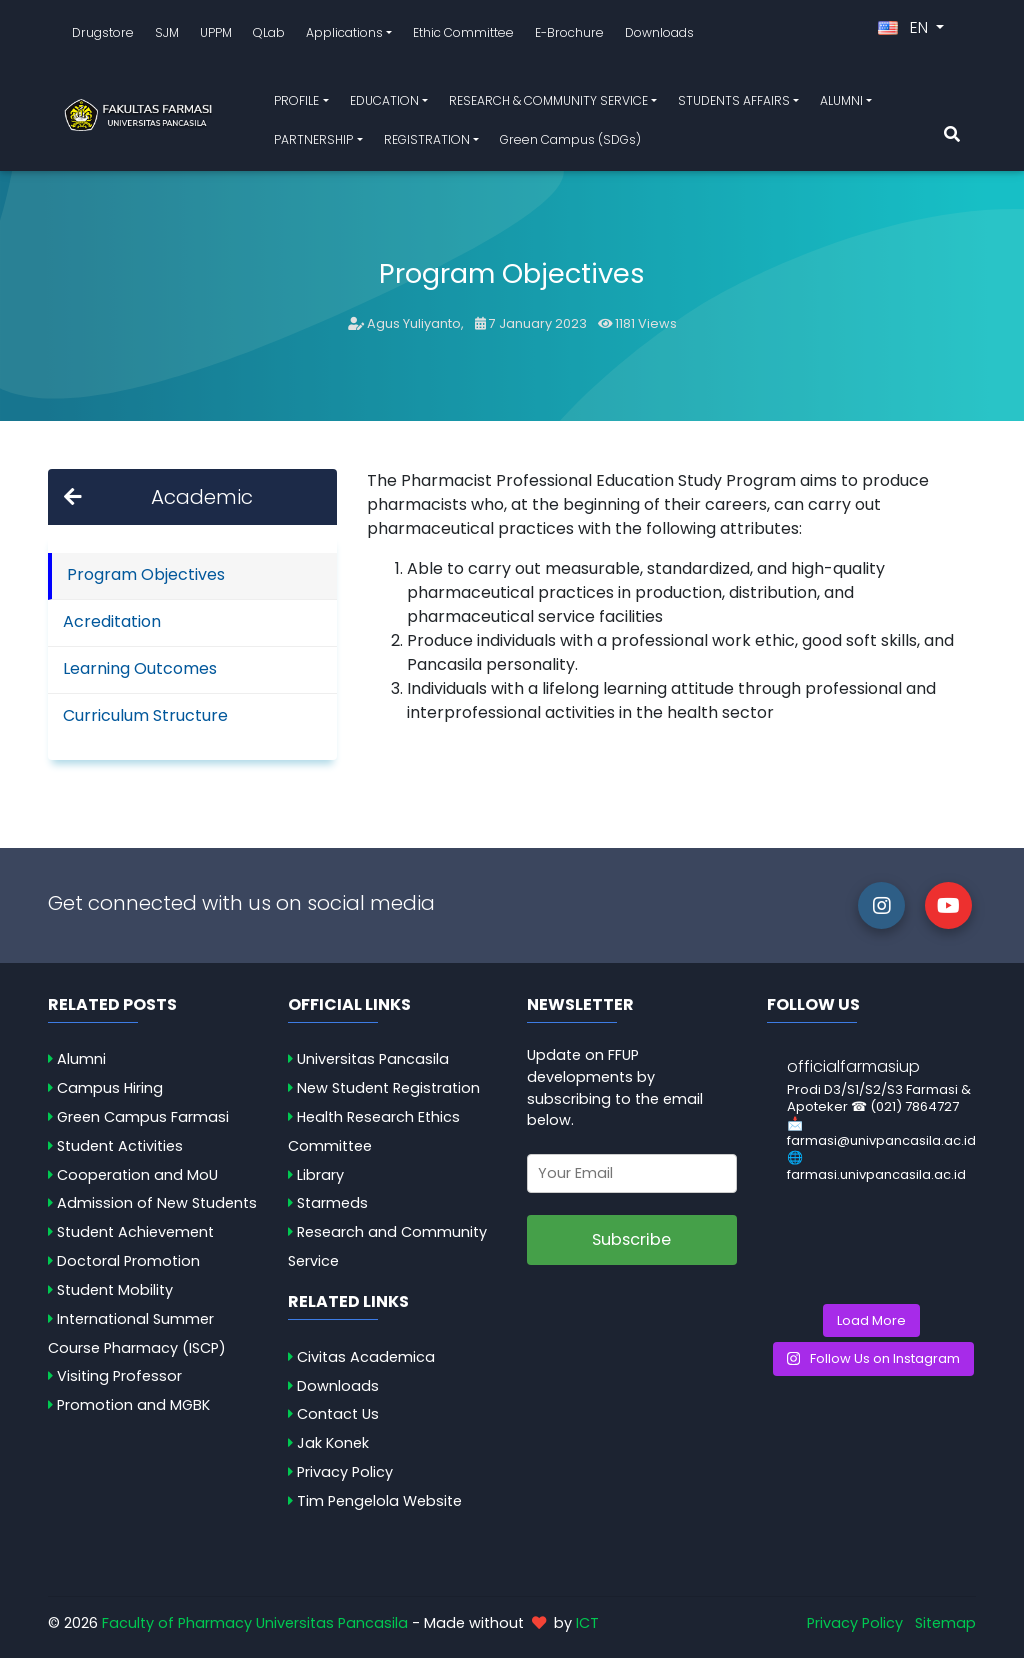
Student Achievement (135, 1240)
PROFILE (296, 104)
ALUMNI (841, 104)
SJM (167, 36)
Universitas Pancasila (373, 1067)
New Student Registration (388, 1096)
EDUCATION (384, 104)
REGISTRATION (427, 143)
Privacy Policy (345, 1480)
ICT (587, 1630)
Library (320, 1183)
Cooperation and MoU (137, 1183)
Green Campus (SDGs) (570, 143)
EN (905, 31)
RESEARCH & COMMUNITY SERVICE (548, 104)
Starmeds (332, 1211)
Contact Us (338, 1422)
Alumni (81, 1067)
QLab (269, 36)
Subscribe (631, 1247)
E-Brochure (569, 36)
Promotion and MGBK (133, 1413)
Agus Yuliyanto (414, 331)
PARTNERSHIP (313, 143)
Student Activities (120, 1154)
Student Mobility (115, 1298)
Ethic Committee (463, 36)
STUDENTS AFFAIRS (734, 104)
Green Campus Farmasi (143, 1125)
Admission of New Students (157, 1211)
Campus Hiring (110, 1096)
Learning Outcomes (140, 675)
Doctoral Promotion (128, 1269)
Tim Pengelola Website (379, 1509)
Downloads (659, 36)
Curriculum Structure (145, 722)
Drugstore (103, 36)
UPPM (216, 36)
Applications (344, 36)
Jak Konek (333, 1451)
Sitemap (945, 1630)
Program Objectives (146, 581)
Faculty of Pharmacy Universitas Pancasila (255, 1630)
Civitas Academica (366, 1365)
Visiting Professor (119, 1384)
